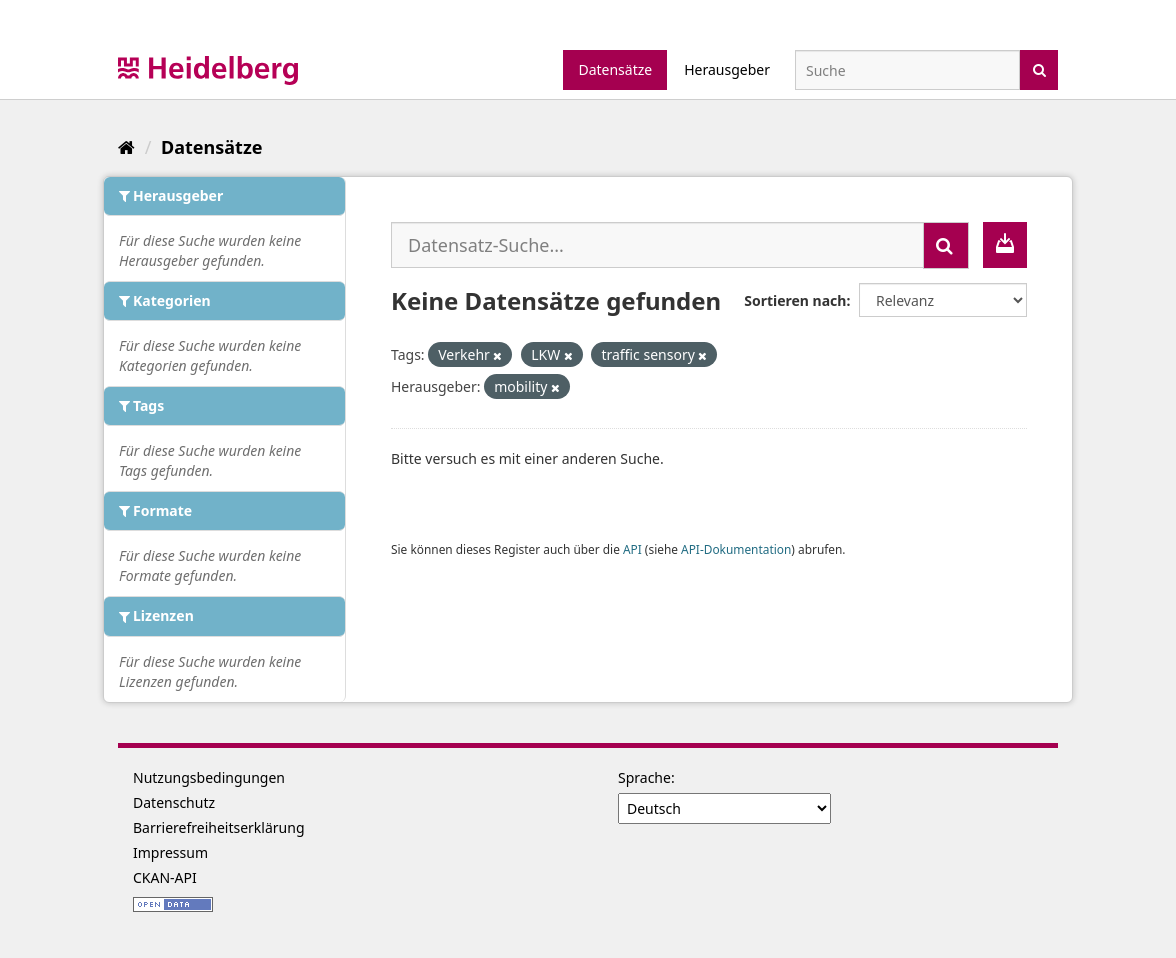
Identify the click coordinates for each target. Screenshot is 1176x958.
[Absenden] (1039, 68)
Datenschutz (174, 802)
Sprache (644, 777)
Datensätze (615, 69)
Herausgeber (727, 69)
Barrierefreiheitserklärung (219, 827)
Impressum (170, 852)
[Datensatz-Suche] (907, 70)
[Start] (126, 147)
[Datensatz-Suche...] (657, 245)
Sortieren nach (795, 300)
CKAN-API (165, 877)
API (632, 549)
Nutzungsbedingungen (209, 777)
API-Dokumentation (736, 549)
